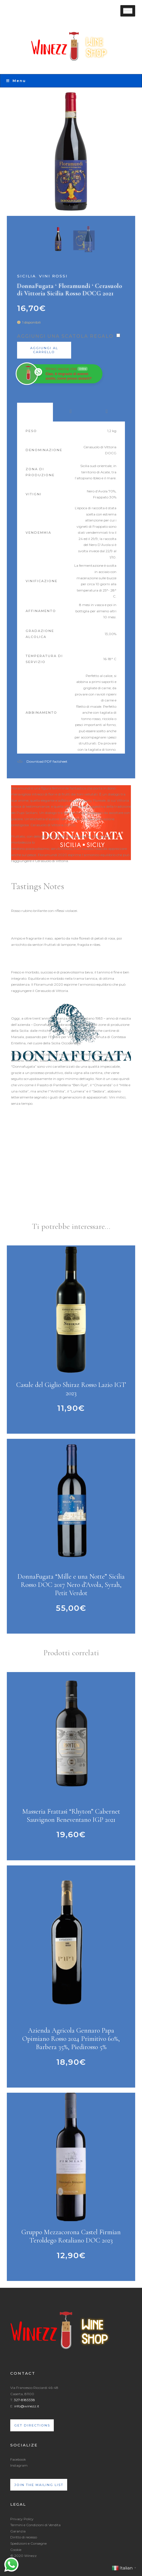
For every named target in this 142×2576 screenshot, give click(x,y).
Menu (16, 81)
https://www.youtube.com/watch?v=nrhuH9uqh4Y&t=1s (57, 1194)
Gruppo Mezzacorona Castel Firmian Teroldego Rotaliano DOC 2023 (71, 2236)
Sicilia (26, 276)
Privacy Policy (22, 2519)
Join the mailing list (38, 2485)
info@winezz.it (26, 2406)
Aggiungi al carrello (44, 350)
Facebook (18, 2459)
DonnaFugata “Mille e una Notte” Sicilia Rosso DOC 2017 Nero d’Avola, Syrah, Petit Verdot (71, 1584)
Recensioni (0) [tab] (107, 412)
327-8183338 (24, 2400)
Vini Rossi (53, 276)
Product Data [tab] (35, 412)
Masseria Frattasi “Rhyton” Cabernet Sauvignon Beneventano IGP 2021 (71, 1815)
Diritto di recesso (23, 2537)
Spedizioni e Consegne (28, 2543)
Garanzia (18, 2531)
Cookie (15, 2550)
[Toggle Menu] (127, 10)
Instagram (19, 2465)
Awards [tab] (71, 412)
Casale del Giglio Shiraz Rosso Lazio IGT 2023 (71, 1389)
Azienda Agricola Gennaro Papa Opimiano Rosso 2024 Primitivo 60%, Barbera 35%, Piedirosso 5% (71, 2038)
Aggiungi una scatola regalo (65, 336)
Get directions (32, 2425)
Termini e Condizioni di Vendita (35, 2525)
